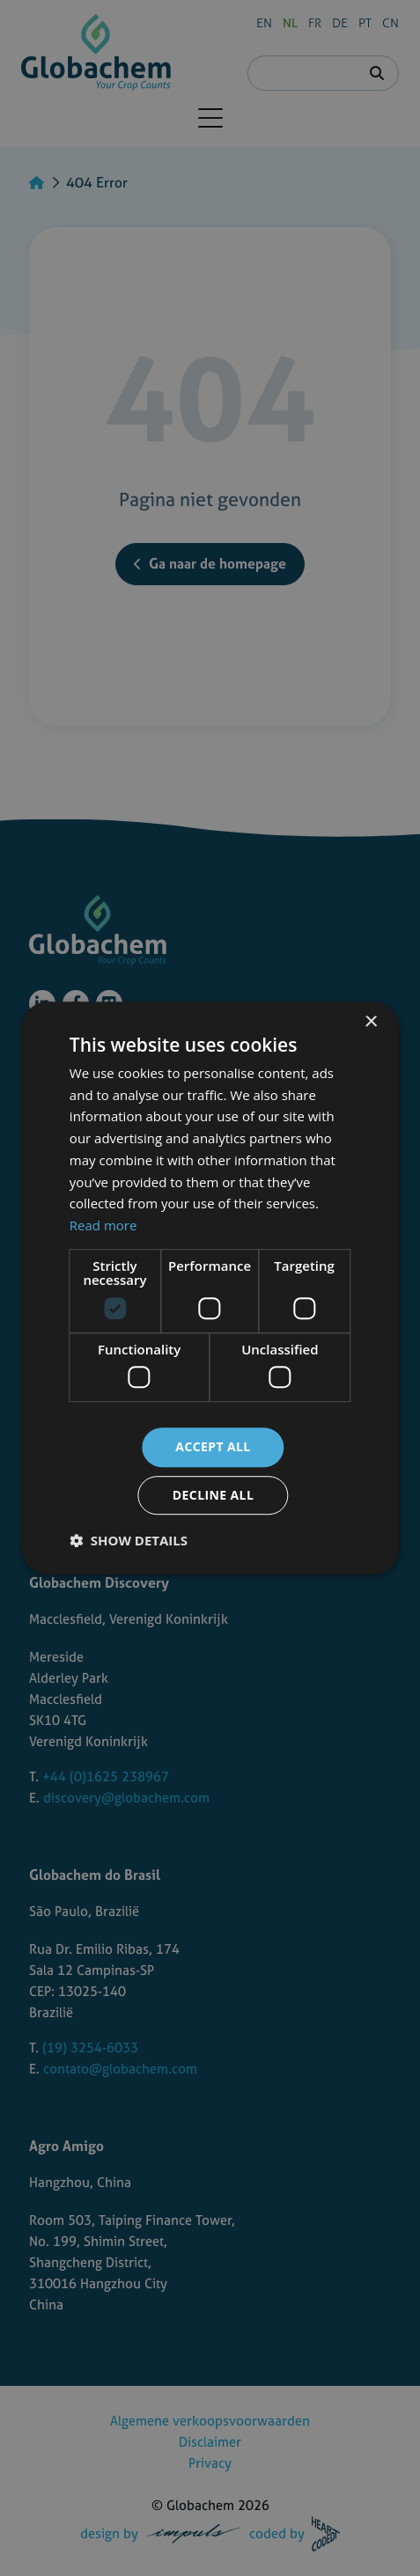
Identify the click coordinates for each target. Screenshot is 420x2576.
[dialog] (210, 1288)
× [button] (370, 1022)
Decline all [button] (213, 1494)
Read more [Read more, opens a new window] (103, 1225)
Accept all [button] (212, 1447)
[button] (129, 1540)
